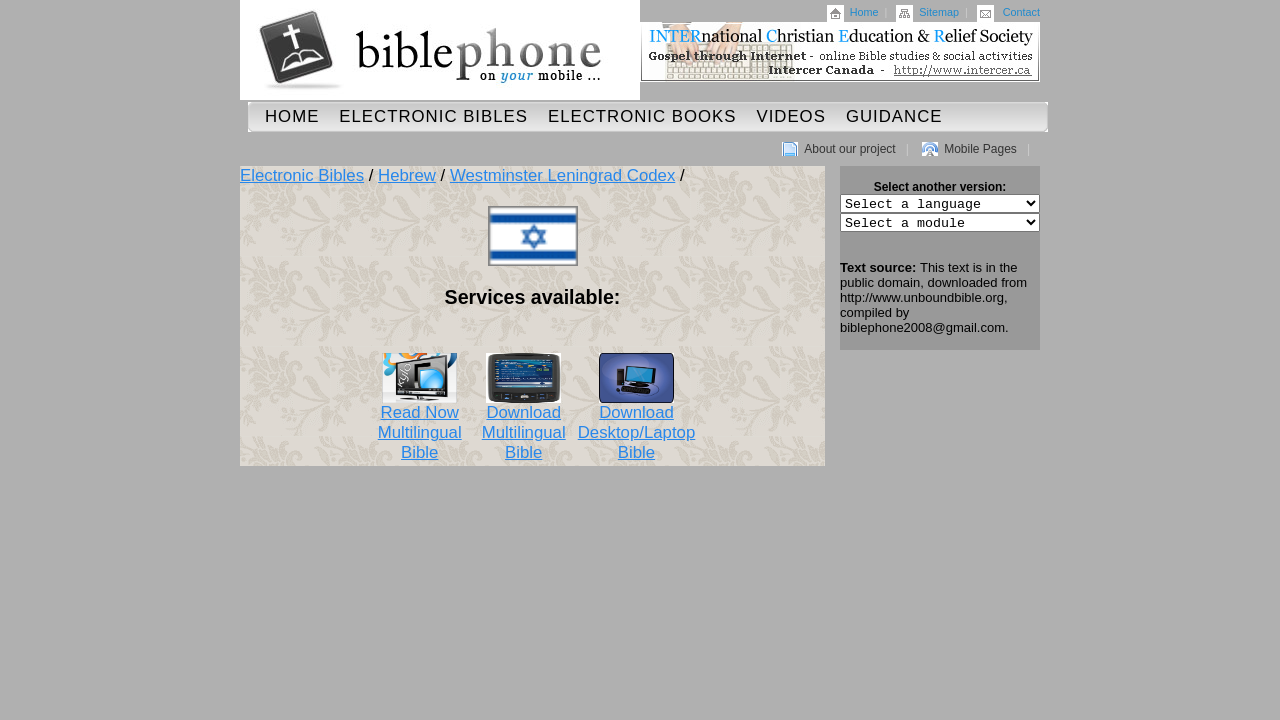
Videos (790, 116)
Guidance (894, 116)
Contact (1021, 12)
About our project (849, 149)
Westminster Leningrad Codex (562, 175)
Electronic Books (642, 116)
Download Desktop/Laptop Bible (637, 425)
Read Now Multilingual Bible (420, 425)
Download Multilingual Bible (524, 425)
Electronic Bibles (433, 116)
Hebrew (407, 175)
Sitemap (939, 12)
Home (864, 12)
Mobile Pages (980, 149)
